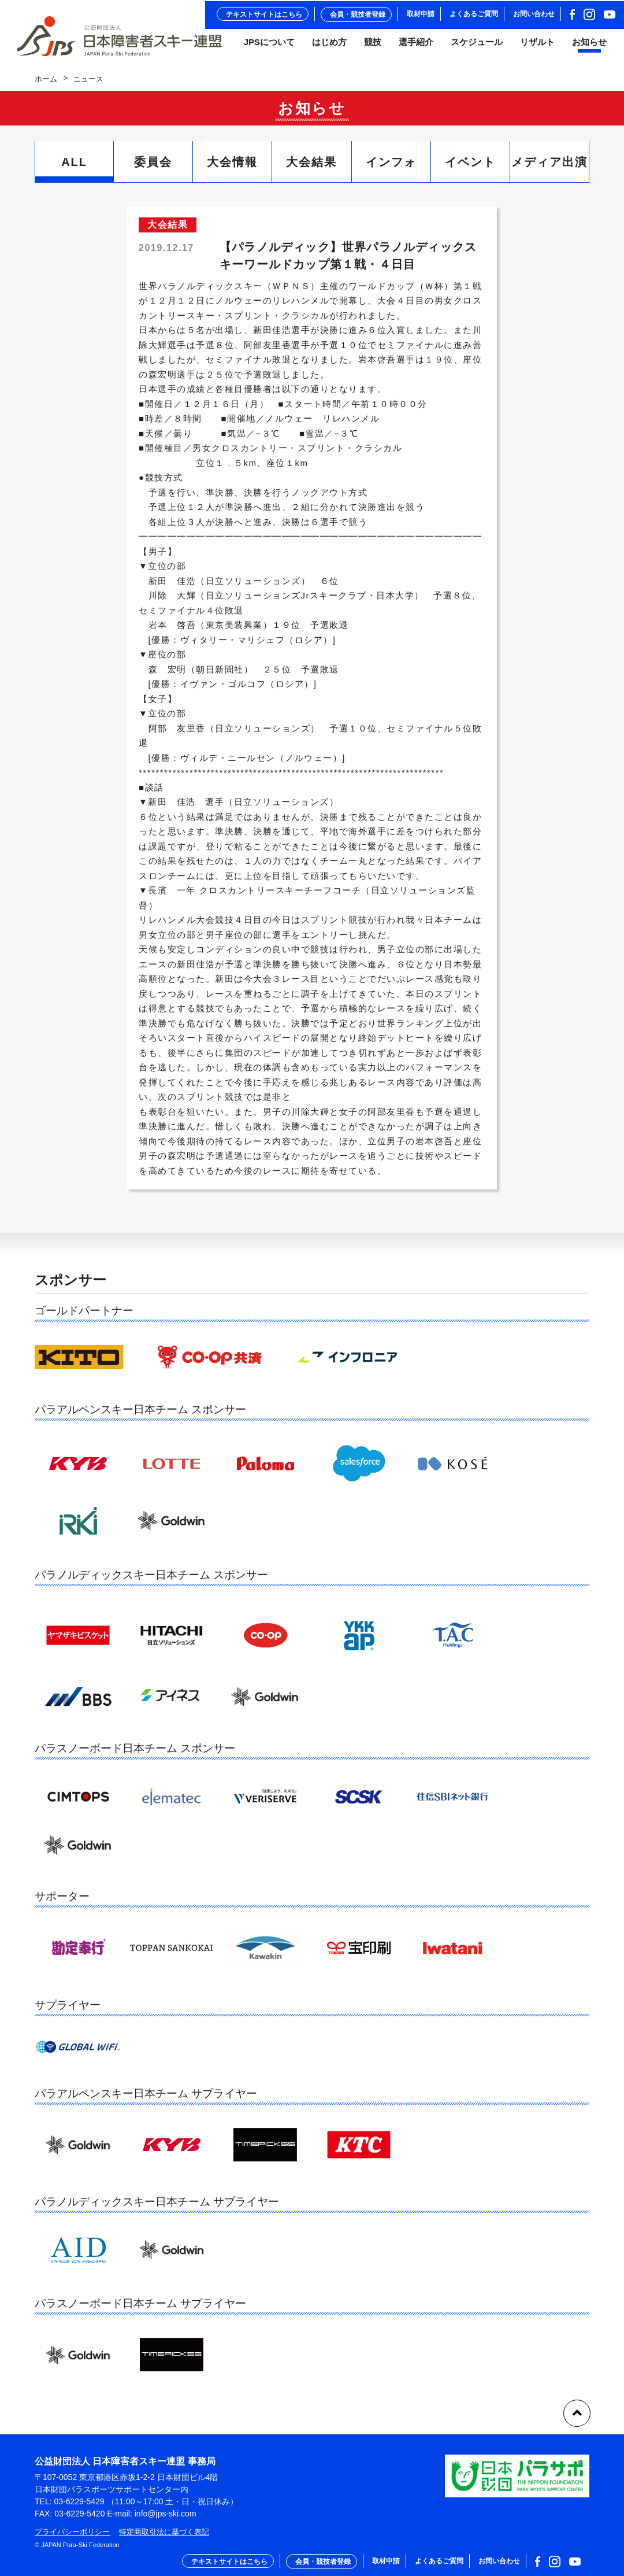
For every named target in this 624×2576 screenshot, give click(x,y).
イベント (470, 167)
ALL (74, 167)
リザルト (537, 45)
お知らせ (589, 45)
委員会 (153, 167)
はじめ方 (329, 45)
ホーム (46, 84)
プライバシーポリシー (72, 2531)
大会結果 (311, 167)
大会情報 (232, 167)
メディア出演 (549, 167)
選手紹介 (416, 45)
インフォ (391, 167)
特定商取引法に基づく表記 (164, 2531)
